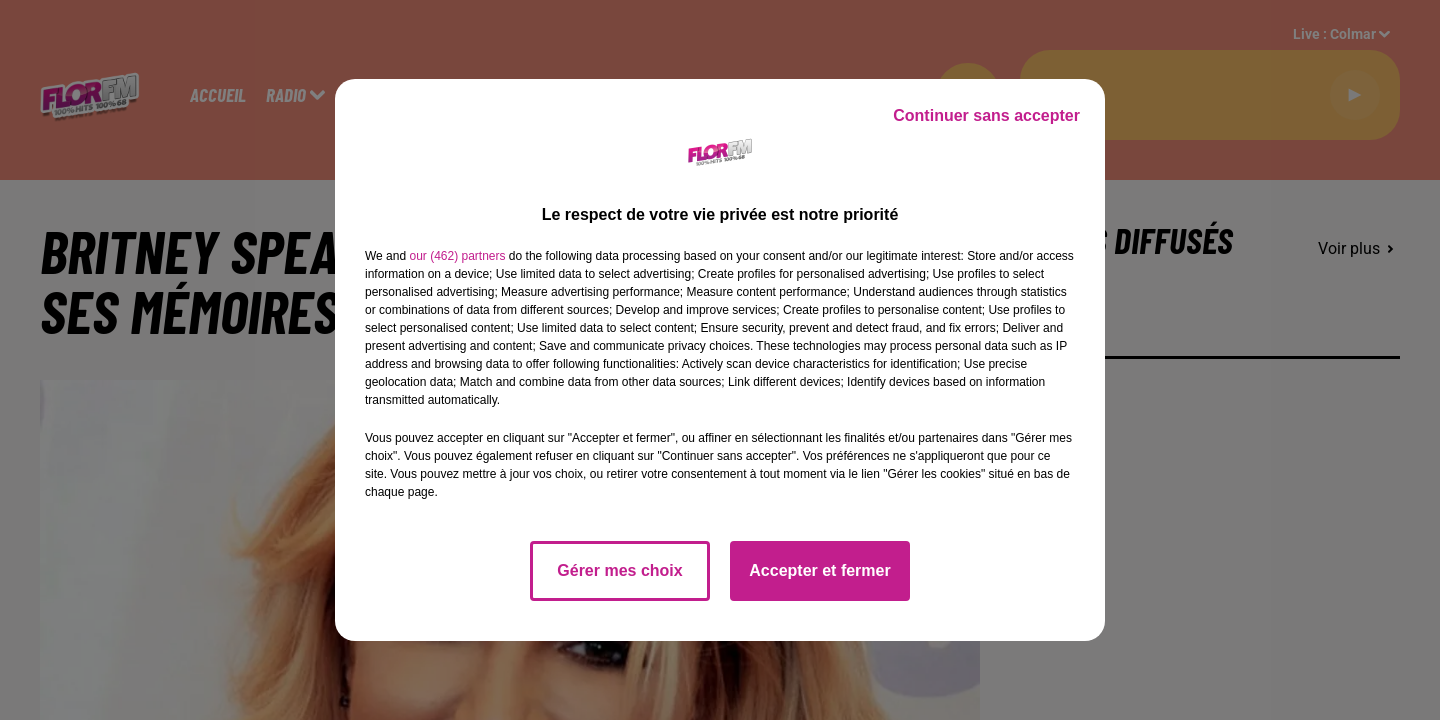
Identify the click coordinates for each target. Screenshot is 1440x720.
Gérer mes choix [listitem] (619, 570)
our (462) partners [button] (457, 256)
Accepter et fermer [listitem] (819, 570)
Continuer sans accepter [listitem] (986, 115)
